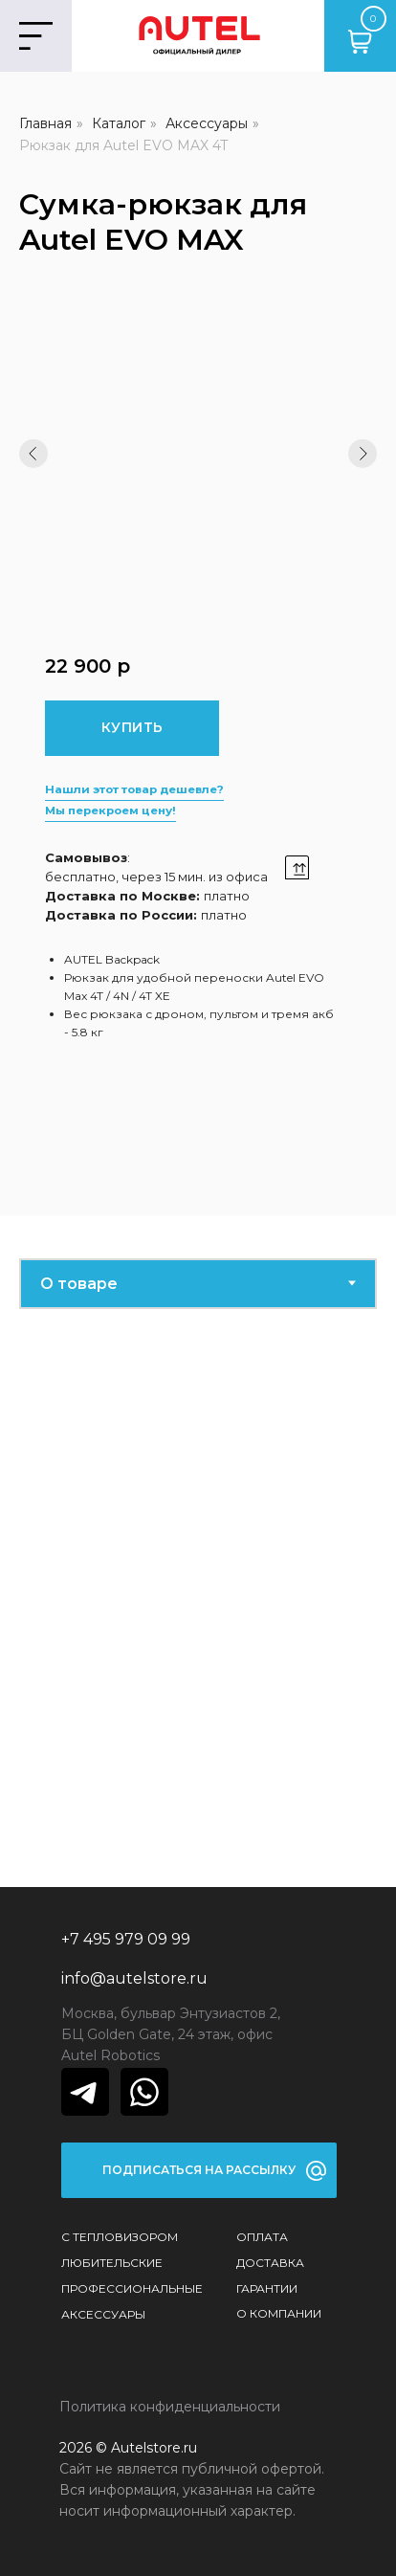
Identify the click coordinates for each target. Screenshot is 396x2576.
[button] (199, 2170)
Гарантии (266, 2288)
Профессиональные (132, 2288)
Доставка (270, 2262)
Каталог (118, 123)
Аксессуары (206, 123)
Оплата (262, 2237)
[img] (85, 2092)
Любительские (112, 2262)
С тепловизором (119, 2237)
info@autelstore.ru (134, 1978)
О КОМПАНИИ (278, 2313)
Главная (45, 123)
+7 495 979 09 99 (125, 1939)
